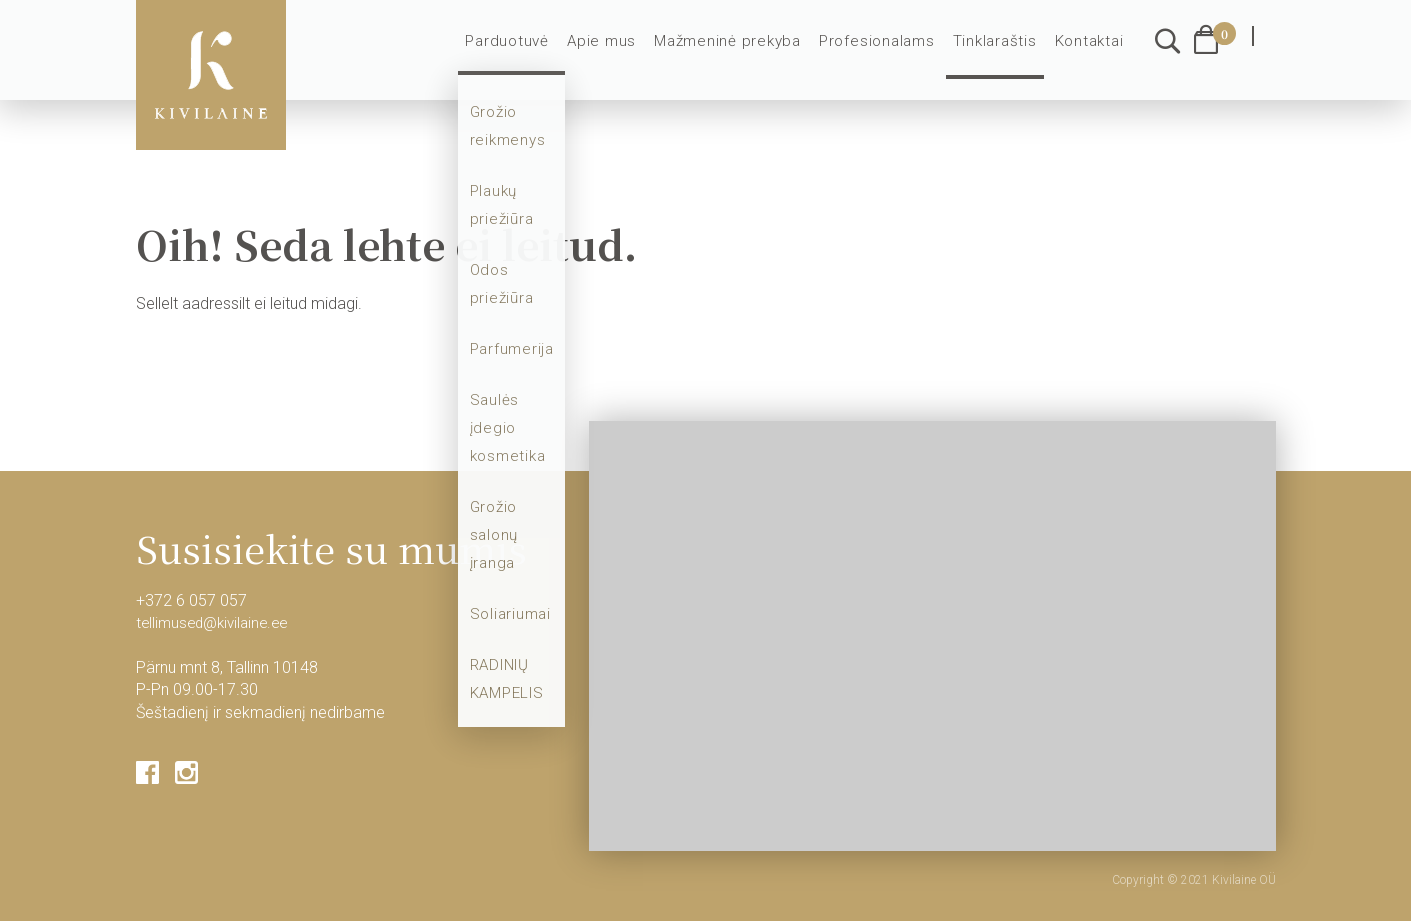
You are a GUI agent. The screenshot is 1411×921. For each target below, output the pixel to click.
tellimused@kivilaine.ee (217, 622)
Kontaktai (1090, 52)
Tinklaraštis (998, 52)
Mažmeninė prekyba (740, 52)
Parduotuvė (530, 52)
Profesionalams (883, 52)
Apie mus (620, 52)
